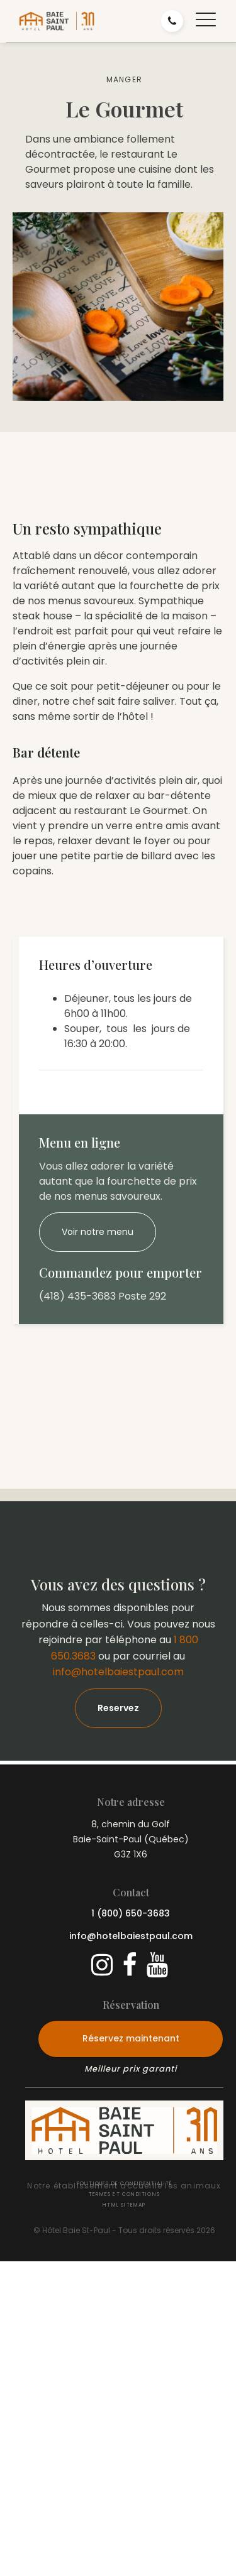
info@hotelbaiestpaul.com (118, 1672)
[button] (205, 21)
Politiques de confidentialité (124, 2183)
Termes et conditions (124, 2194)
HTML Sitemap (124, 2205)
